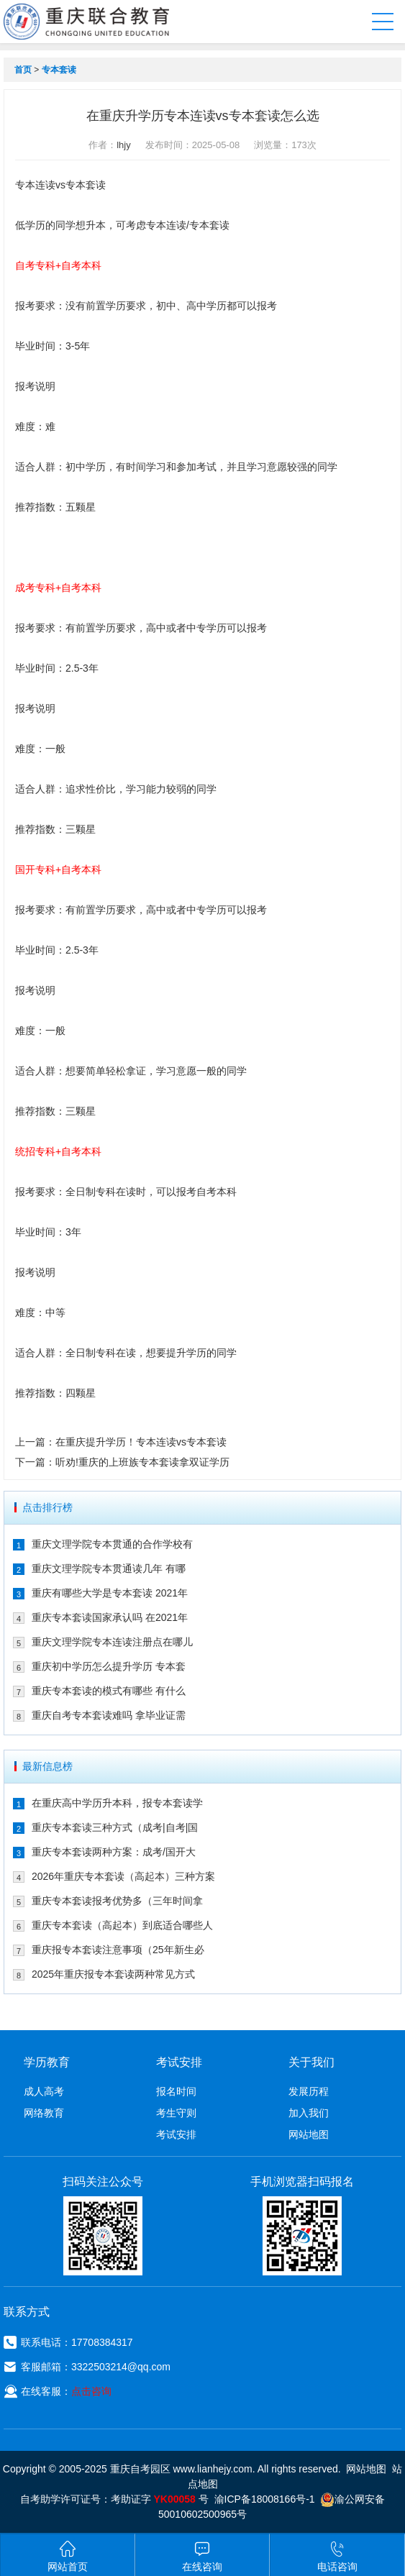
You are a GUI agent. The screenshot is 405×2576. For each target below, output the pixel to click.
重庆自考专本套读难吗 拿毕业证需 (109, 1715)
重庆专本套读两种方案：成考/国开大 (114, 1852)
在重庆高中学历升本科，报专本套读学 (117, 1803)
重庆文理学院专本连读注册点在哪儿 (112, 1642)
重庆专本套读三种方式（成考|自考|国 (115, 1827)
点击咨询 (91, 2391)
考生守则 (176, 2113)
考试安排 (176, 2134)
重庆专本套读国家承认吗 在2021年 (110, 1617)
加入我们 (308, 2113)
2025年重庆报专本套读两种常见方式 (113, 1974)
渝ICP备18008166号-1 (264, 2499)
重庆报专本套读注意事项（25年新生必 (118, 1949)
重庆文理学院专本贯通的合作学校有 (112, 1544)
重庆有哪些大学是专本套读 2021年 (110, 1593)
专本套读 (59, 70)
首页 (23, 70)
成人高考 (44, 2091)
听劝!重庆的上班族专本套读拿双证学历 (142, 1462)
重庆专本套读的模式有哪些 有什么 (109, 1690)
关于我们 (311, 2062)
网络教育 (44, 2113)
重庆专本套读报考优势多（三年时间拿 (117, 1900)
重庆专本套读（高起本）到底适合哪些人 (122, 1925)
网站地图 (308, 2134)
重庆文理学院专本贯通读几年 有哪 (109, 1568)
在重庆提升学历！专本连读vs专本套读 (141, 1442)
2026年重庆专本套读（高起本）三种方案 (123, 1876)
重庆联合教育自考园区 (93, 22)
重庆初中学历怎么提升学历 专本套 (109, 1666)
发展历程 (308, 2091)
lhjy (124, 145)
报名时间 (176, 2091)
